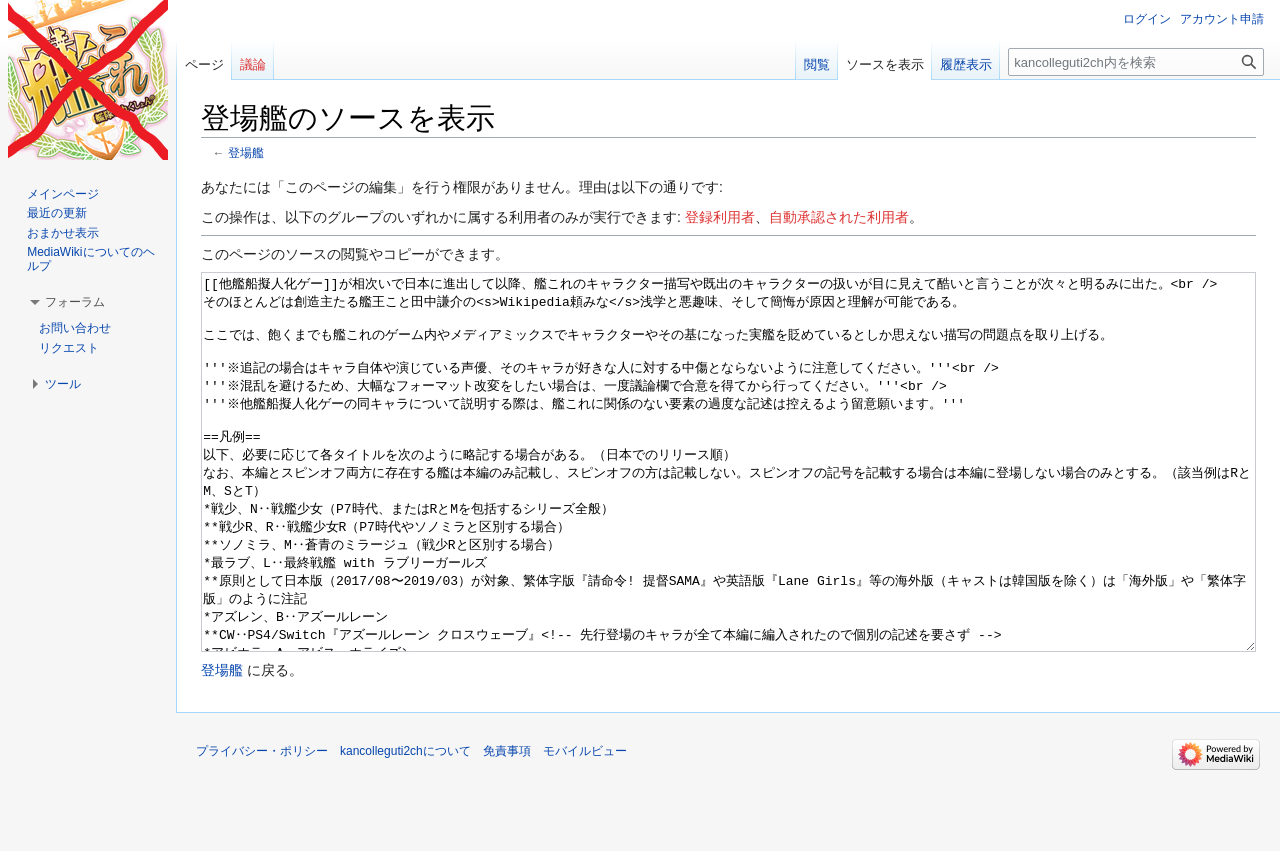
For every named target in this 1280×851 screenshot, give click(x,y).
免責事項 (507, 826)
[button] (75, 302)
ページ (204, 64)
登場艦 (246, 152)
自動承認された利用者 (839, 217)
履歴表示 (966, 64)
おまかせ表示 (63, 233)
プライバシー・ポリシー (262, 826)
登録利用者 (720, 217)
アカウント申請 (1222, 19)
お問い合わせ (75, 328)
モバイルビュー (585, 826)
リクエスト (69, 348)
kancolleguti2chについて (405, 826)
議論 (253, 64)
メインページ (63, 194)
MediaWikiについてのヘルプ (90, 259)
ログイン (1147, 19)
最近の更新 (57, 213)
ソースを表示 (885, 64)
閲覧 (817, 64)
